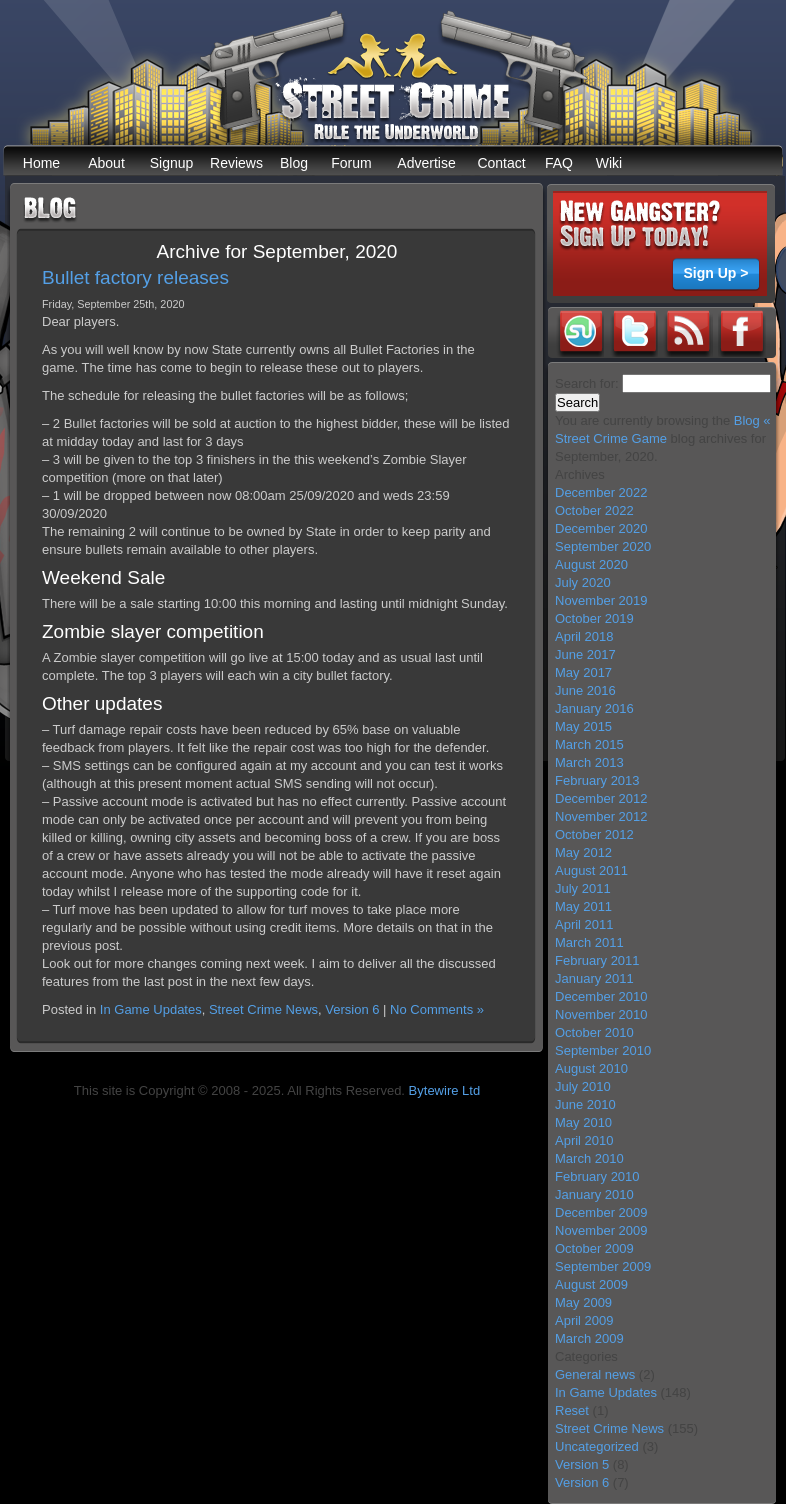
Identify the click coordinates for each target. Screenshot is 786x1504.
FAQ (559, 163)
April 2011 (584, 924)
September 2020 (603, 546)
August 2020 (591, 564)
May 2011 (583, 906)
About (106, 163)
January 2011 (594, 978)
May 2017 (583, 672)
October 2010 (594, 1032)
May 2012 (583, 852)
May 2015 (583, 726)
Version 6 (352, 1009)
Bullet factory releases (135, 277)
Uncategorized (597, 1446)
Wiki (609, 163)
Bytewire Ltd (445, 1090)
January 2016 (594, 708)
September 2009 (603, 1266)
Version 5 (582, 1464)
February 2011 (597, 960)
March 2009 (589, 1338)
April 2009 (584, 1320)
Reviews (236, 163)
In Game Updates (151, 1009)
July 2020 (583, 582)
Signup (172, 163)
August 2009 (591, 1284)
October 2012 (594, 834)
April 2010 (584, 1140)
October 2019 (594, 618)
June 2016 (585, 690)
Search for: (587, 383)
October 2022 (594, 510)
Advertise (426, 163)
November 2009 (601, 1230)
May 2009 (583, 1302)
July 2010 (583, 1086)
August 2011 (591, 870)
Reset (572, 1410)
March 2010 (589, 1158)
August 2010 (591, 1068)
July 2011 (583, 888)
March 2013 (589, 762)
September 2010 (603, 1050)
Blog (294, 163)
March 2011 (589, 942)
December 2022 (601, 492)
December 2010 (601, 996)
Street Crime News (263, 1009)
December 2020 (601, 528)
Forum (351, 163)
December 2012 (601, 798)
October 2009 (594, 1248)
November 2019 (601, 600)
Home (41, 163)
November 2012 (601, 816)
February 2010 (597, 1176)
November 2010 (601, 1014)
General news (595, 1374)
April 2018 (584, 636)
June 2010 (585, 1104)
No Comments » (437, 1009)
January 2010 (594, 1194)
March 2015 (589, 744)
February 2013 (597, 780)
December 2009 (601, 1212)
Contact (501, 163)
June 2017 (585, 654)
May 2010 (583, 1122)
